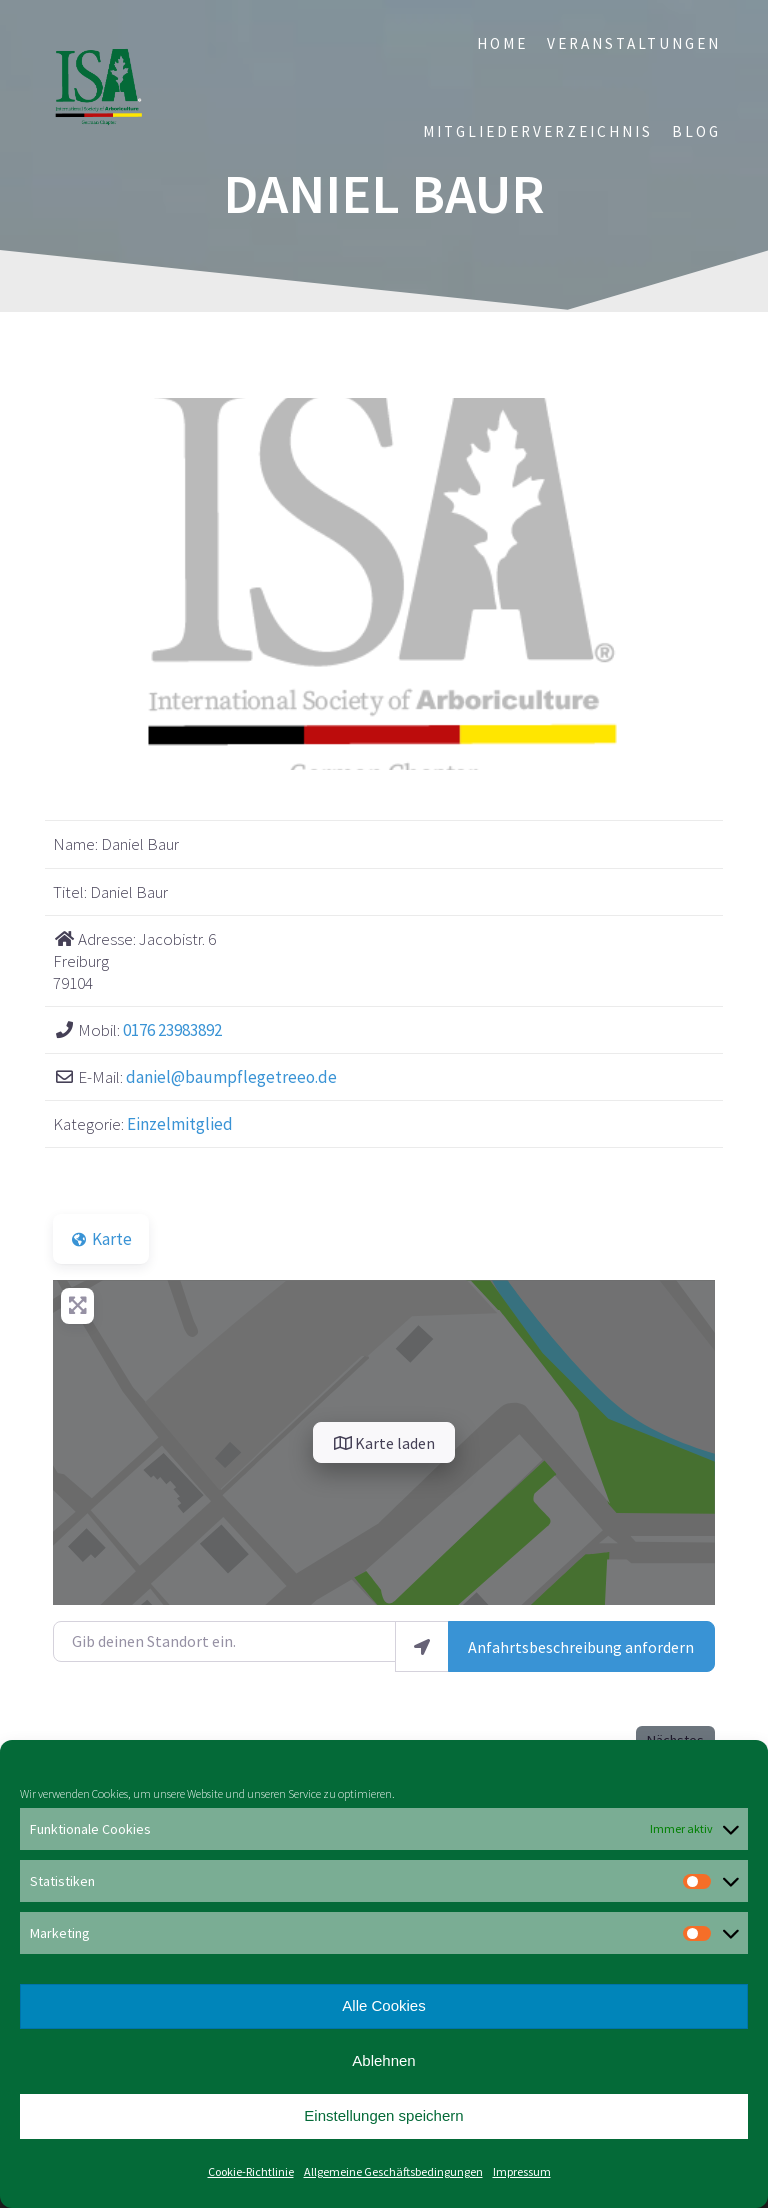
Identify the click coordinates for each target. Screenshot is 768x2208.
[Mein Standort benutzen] (422, 1646)
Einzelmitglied (180, 1124)
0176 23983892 (172, 1030)
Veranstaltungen (634, 43)
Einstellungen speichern (383, 2115)
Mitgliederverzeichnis (538, 131)
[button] (102, 584)
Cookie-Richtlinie (251, 2171)
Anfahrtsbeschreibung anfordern (581, 1647)
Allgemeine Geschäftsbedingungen (393, 2171)
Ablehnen (383, 2060)
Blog (696, 131)
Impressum (522, 2171)
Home (502, 43)
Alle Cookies (383, 2005)
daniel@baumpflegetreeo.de (231, 1077)
